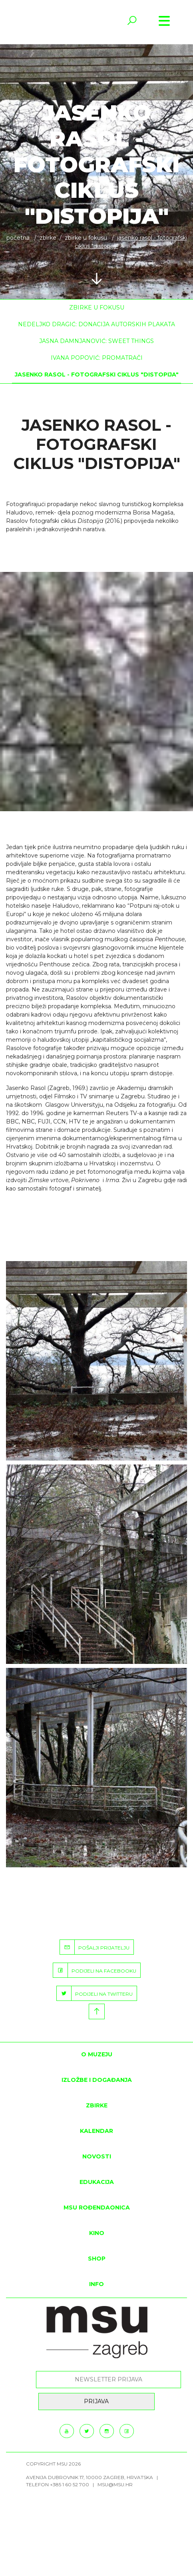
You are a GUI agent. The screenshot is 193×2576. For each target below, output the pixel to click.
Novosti (96, 2156)
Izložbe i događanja (97, 2079)
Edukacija (97, 2182)
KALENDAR (96, 2131)
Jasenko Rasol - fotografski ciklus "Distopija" (97, 374)
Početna (18, 237)
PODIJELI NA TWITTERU (95, 1993)
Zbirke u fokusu (86, 237)
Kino (96, 2233)
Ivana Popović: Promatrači (97, 357)
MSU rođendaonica (97, 2207)
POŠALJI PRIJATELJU (94, 1947)
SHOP (96, 2258)
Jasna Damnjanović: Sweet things (96, 341)
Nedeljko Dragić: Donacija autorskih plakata (96, 324)
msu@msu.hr (115, 2484)
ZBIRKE (48, 237)
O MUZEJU (96, 2054)
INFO (96, 2284)
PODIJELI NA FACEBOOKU (94, 1970)
